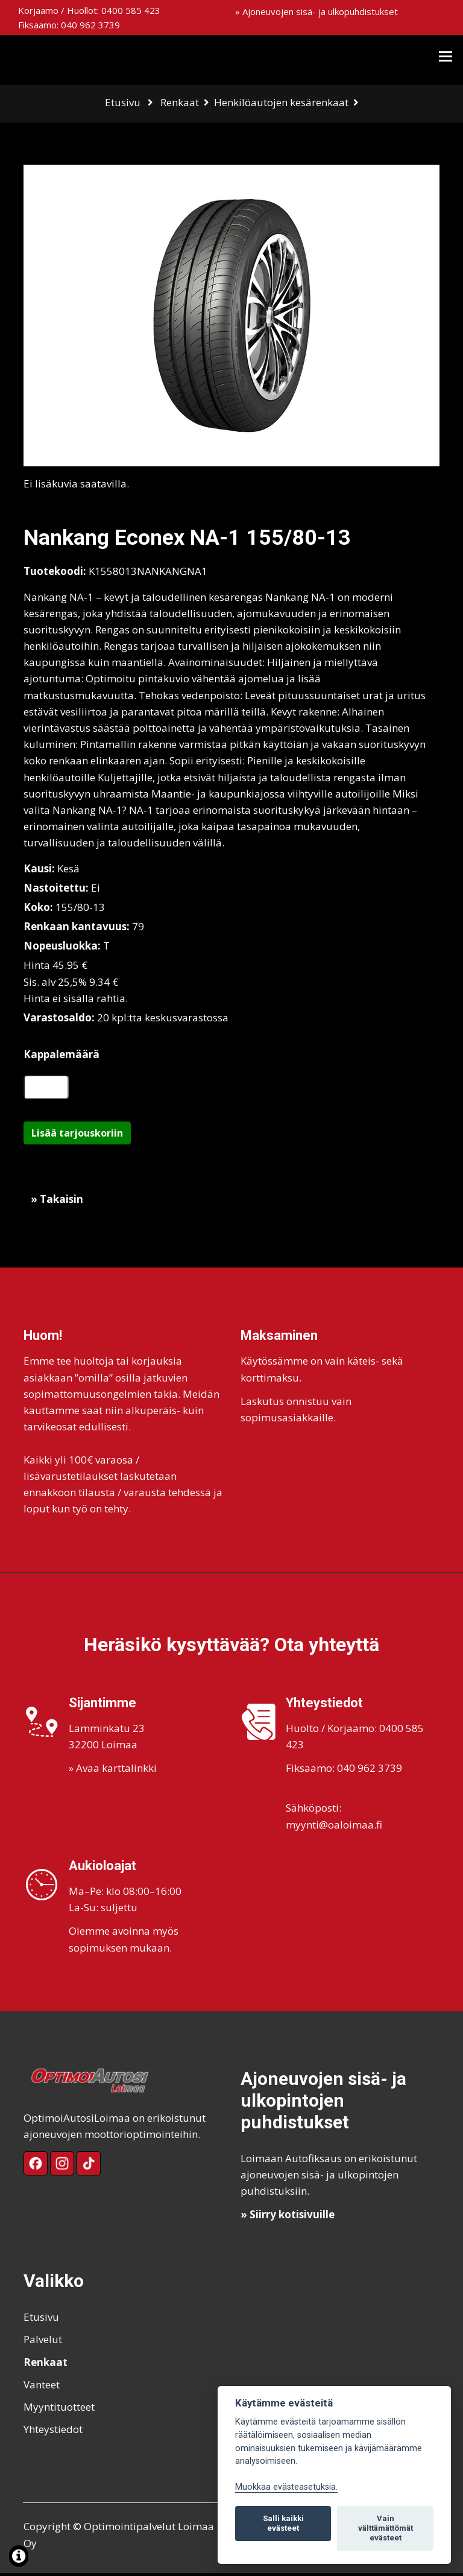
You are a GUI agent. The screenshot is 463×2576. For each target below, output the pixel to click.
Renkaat (179, 102)
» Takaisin (57, 1202)
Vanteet (42, 2387)
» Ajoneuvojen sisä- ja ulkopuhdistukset (316, 11)
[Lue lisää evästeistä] (18, 2558)
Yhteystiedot (53, 2432)
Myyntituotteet (59, 2410)
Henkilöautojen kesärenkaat (281, 102)
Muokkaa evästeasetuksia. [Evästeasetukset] (286, 2487)
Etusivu (122, 102)
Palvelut (43, 2342)
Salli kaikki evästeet (283, 2523)
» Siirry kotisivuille (288, 2217)
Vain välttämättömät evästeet (385, 2528)
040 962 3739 (90, 25)
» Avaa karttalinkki (113, 1771)
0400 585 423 (130, 10)
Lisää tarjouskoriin (77, 1136)
